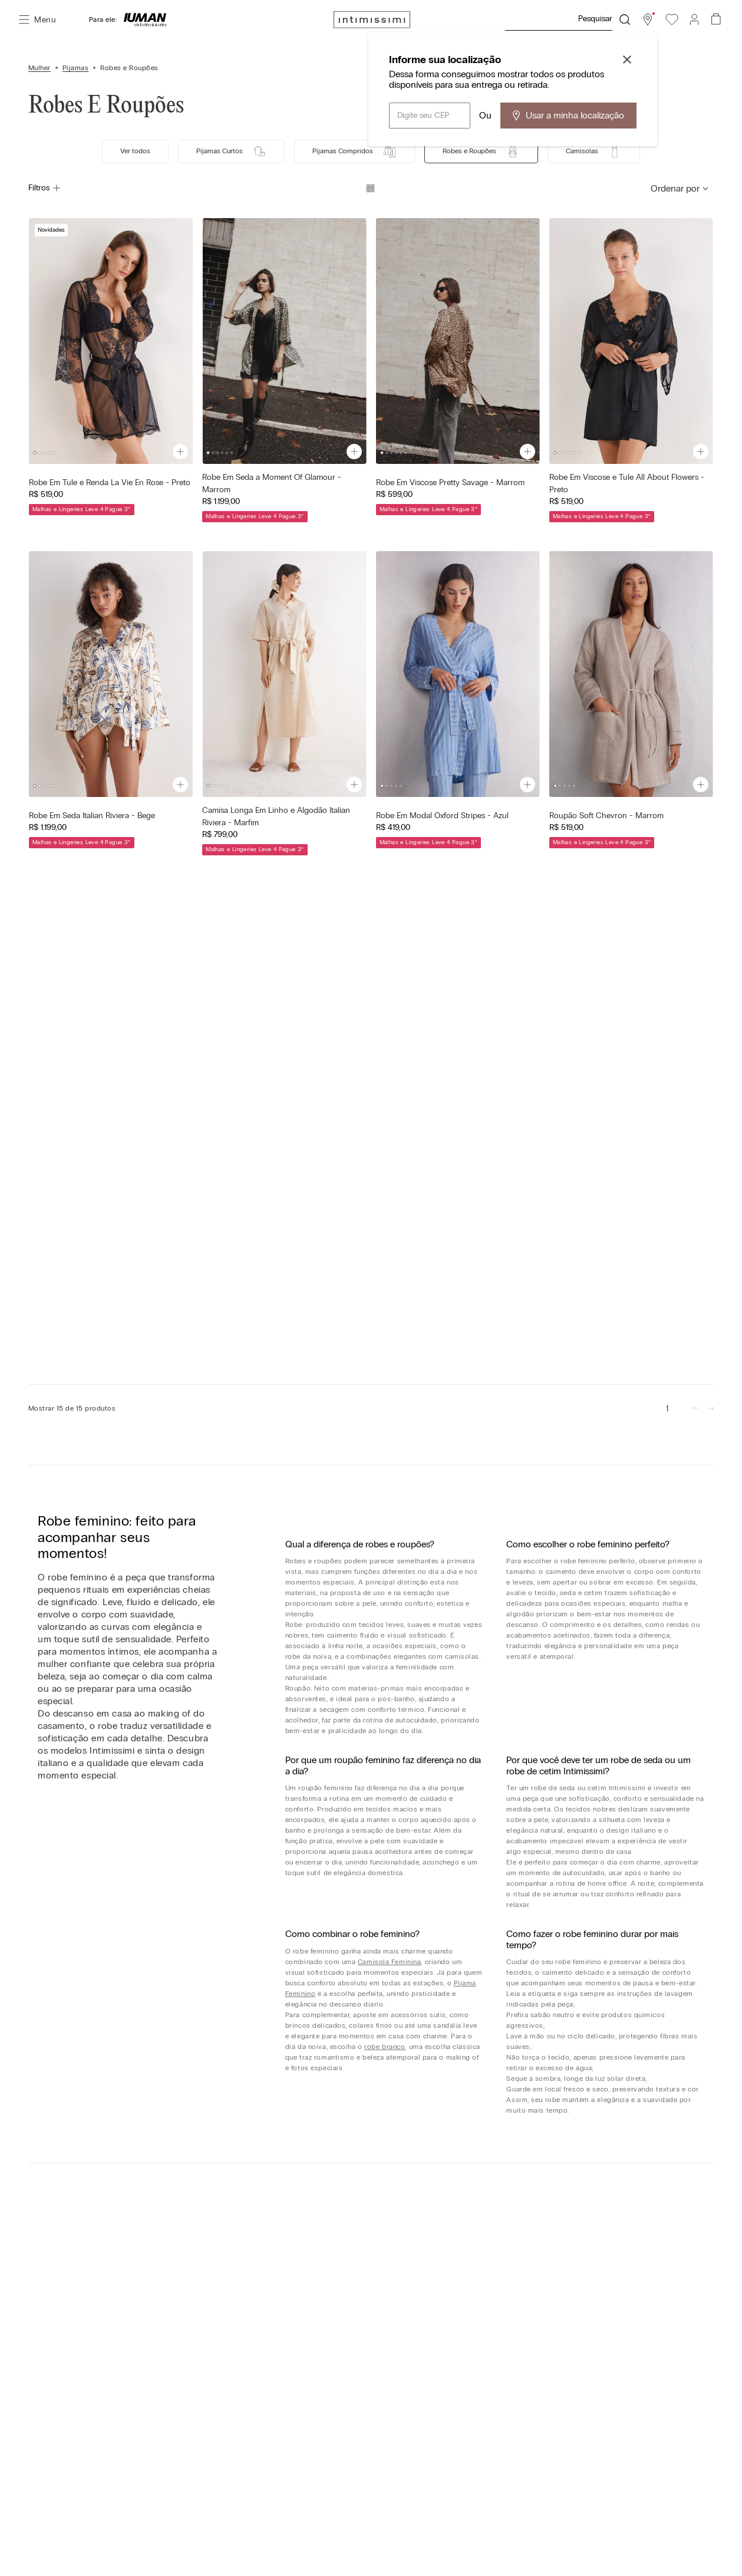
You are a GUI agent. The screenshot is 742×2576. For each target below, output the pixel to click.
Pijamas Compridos (354, 151)
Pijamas (75, 68)
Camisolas (594, 151)
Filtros (44, 188)
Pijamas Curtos (231, 151)
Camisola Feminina (389, 1962)
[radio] (370, 188)
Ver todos (135, 151)
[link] (667, 1408)
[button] (648, 19)
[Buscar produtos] (624, 19)
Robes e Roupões (129, 68)
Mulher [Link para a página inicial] (39, 68)
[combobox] (567, 19)
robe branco (384, 2047)
